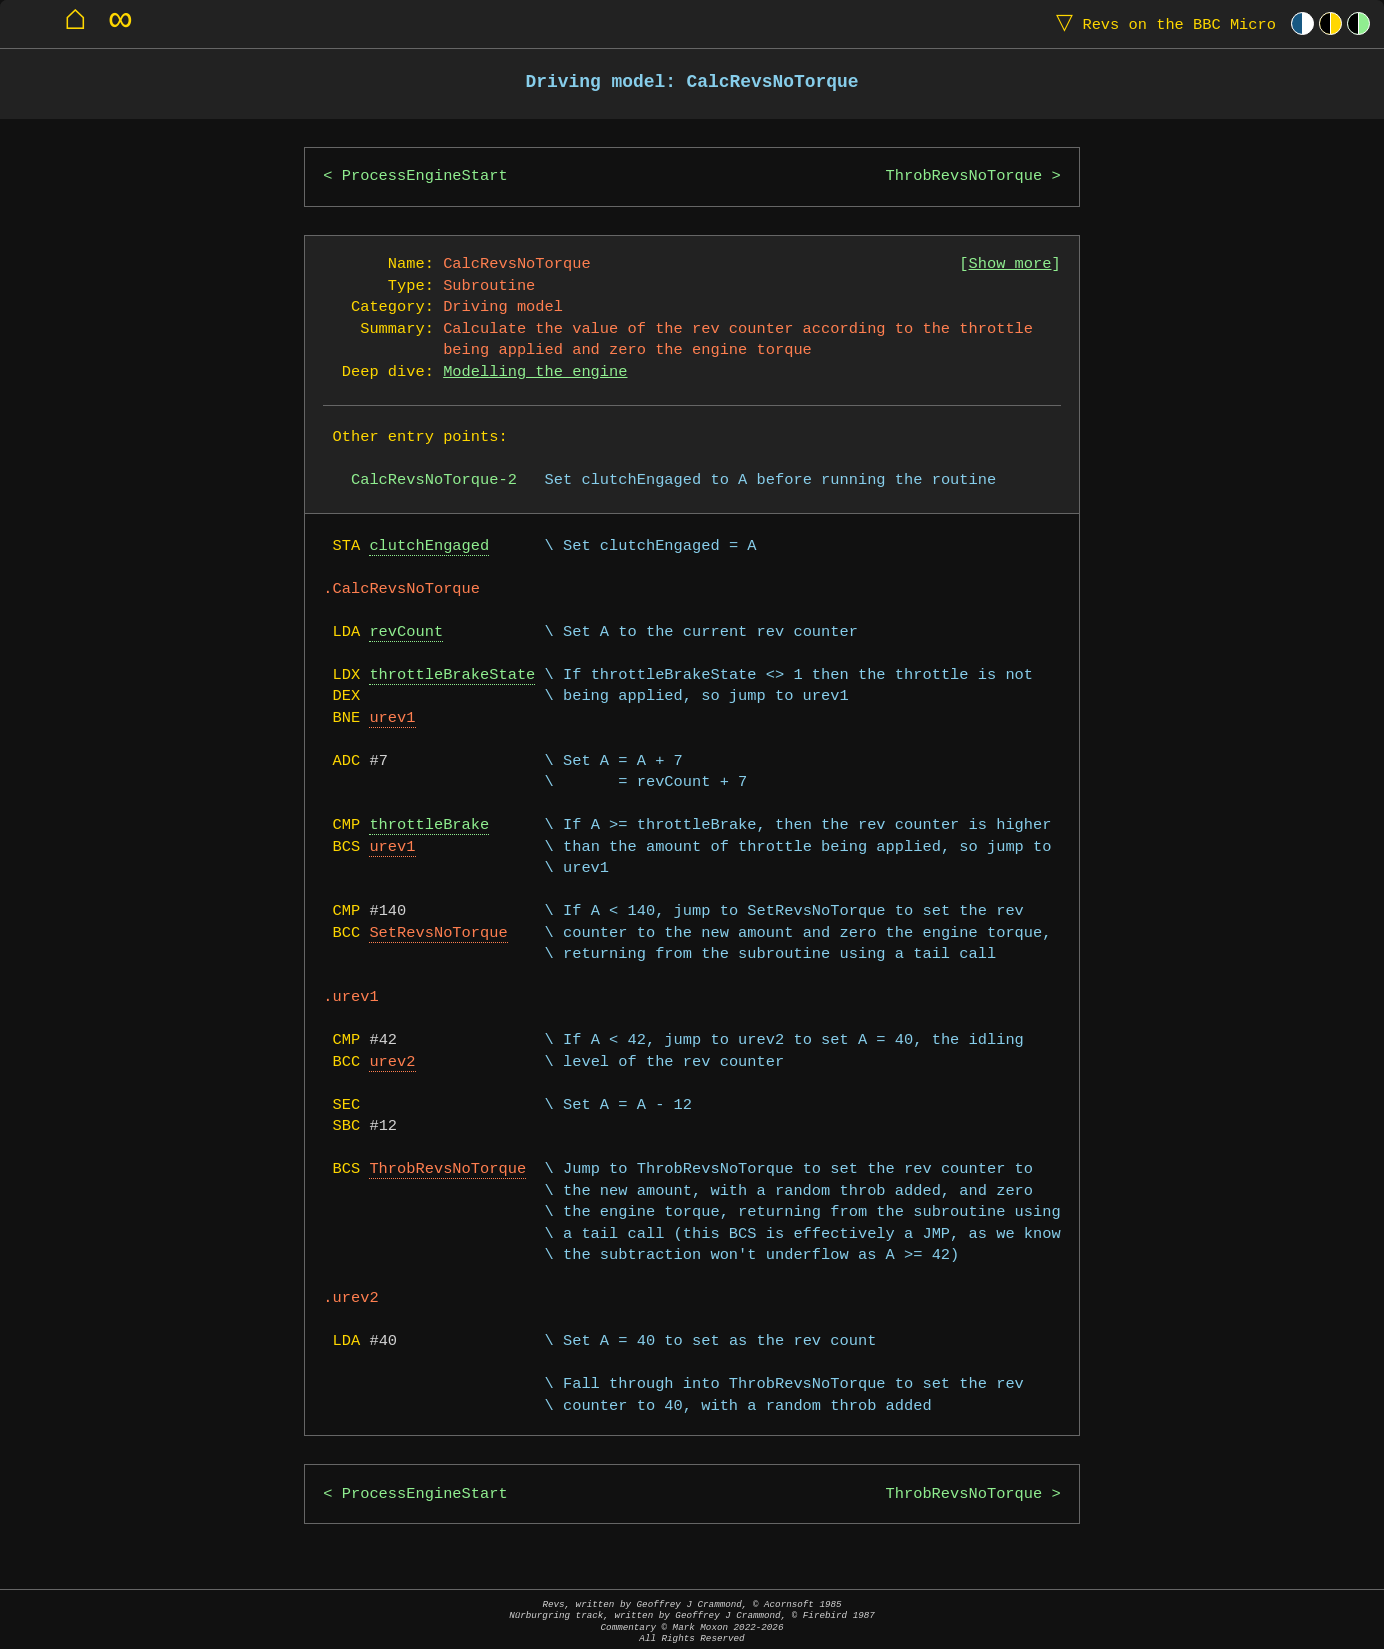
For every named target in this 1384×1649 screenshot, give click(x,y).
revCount (406, 632)
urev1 (392, 718)
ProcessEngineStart (425, 176)
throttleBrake (429, 825)
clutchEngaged (429, 546)
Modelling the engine (535, 372)
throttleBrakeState (452, 675)
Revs (1161, 23)
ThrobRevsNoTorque (964, 176)
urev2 (392, 1062)
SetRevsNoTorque (438, 933)
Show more (1010, 264)
